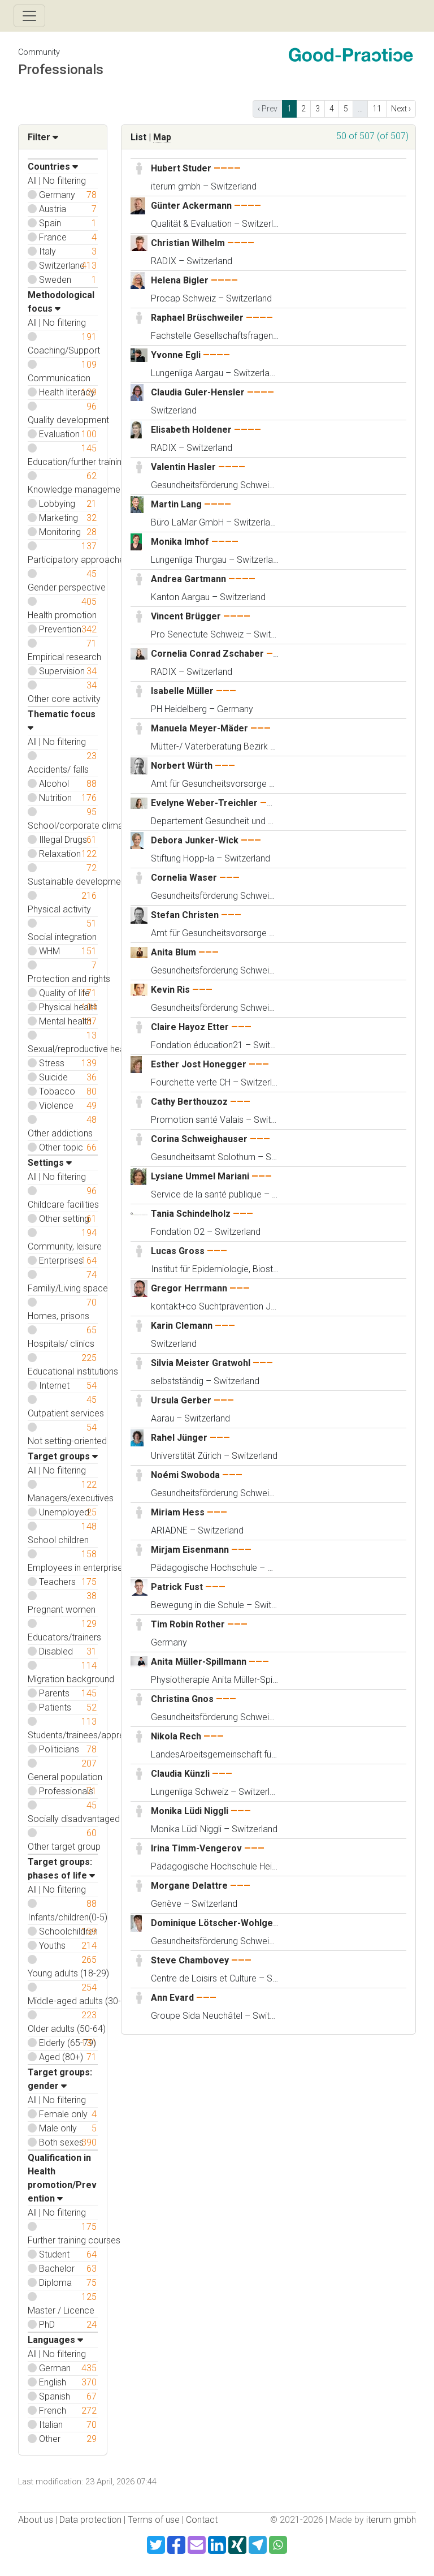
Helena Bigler (180, 280)
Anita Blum (173, 952)
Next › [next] (401, 108)
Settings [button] (50, 1162)
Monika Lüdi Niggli (189, 1811)
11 (376, 108)
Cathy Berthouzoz (189, 1101)
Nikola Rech (176, 1736)
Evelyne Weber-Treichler (204, 803)
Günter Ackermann (191, 205)
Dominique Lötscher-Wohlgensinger (228, 1923)
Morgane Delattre (189, 1885)
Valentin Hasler (183, 467)
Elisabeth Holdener (191, 429)
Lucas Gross (178, 1251)
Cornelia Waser (184, 877)
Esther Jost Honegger (198, 1064)
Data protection (90, 2519)
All (32, 180)
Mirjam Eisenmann (190, 1549)
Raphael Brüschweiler (197, 317)
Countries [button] (53, 166)
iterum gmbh (391, 2519)
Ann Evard (172, 1997)
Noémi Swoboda (185, 1475)
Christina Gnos (182, 1699)
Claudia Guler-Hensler (198, 392)
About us (35, 2519)
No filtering (64, 180)
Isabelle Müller (183, 691)
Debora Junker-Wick (194, 840)
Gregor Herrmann (189, 1288)
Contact (202, 2519)
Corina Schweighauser (199, 1139)
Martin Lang (176, 504)
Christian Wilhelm (188, 243)
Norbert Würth (181, 765)
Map (162, 137)
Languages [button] (55, 2339)
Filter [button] (43, 137)
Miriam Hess (178, 1512)
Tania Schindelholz (191, 1213)
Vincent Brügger (186, 616)
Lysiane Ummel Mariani (200, 1176)
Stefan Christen (185, 915)
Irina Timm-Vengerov (196, 1848)
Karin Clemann (181, 1325)
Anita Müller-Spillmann (198, 1661)
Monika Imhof (180, 541)
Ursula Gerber (181, 1400)
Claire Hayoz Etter (190, 1027)
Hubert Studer (181, 168)
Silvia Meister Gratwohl (200, 1363)
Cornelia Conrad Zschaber (207, 653)
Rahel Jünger (179, 1437)
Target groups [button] (63, 1456)
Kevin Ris (170, 989)
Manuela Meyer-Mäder (199, 728)
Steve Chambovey (190, 1960)
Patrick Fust (177, 1587)
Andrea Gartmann (188, 579)
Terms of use (154, 2519)
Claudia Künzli (180, 1773)
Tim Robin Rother (188, 1624)
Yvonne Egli (176, 355)
